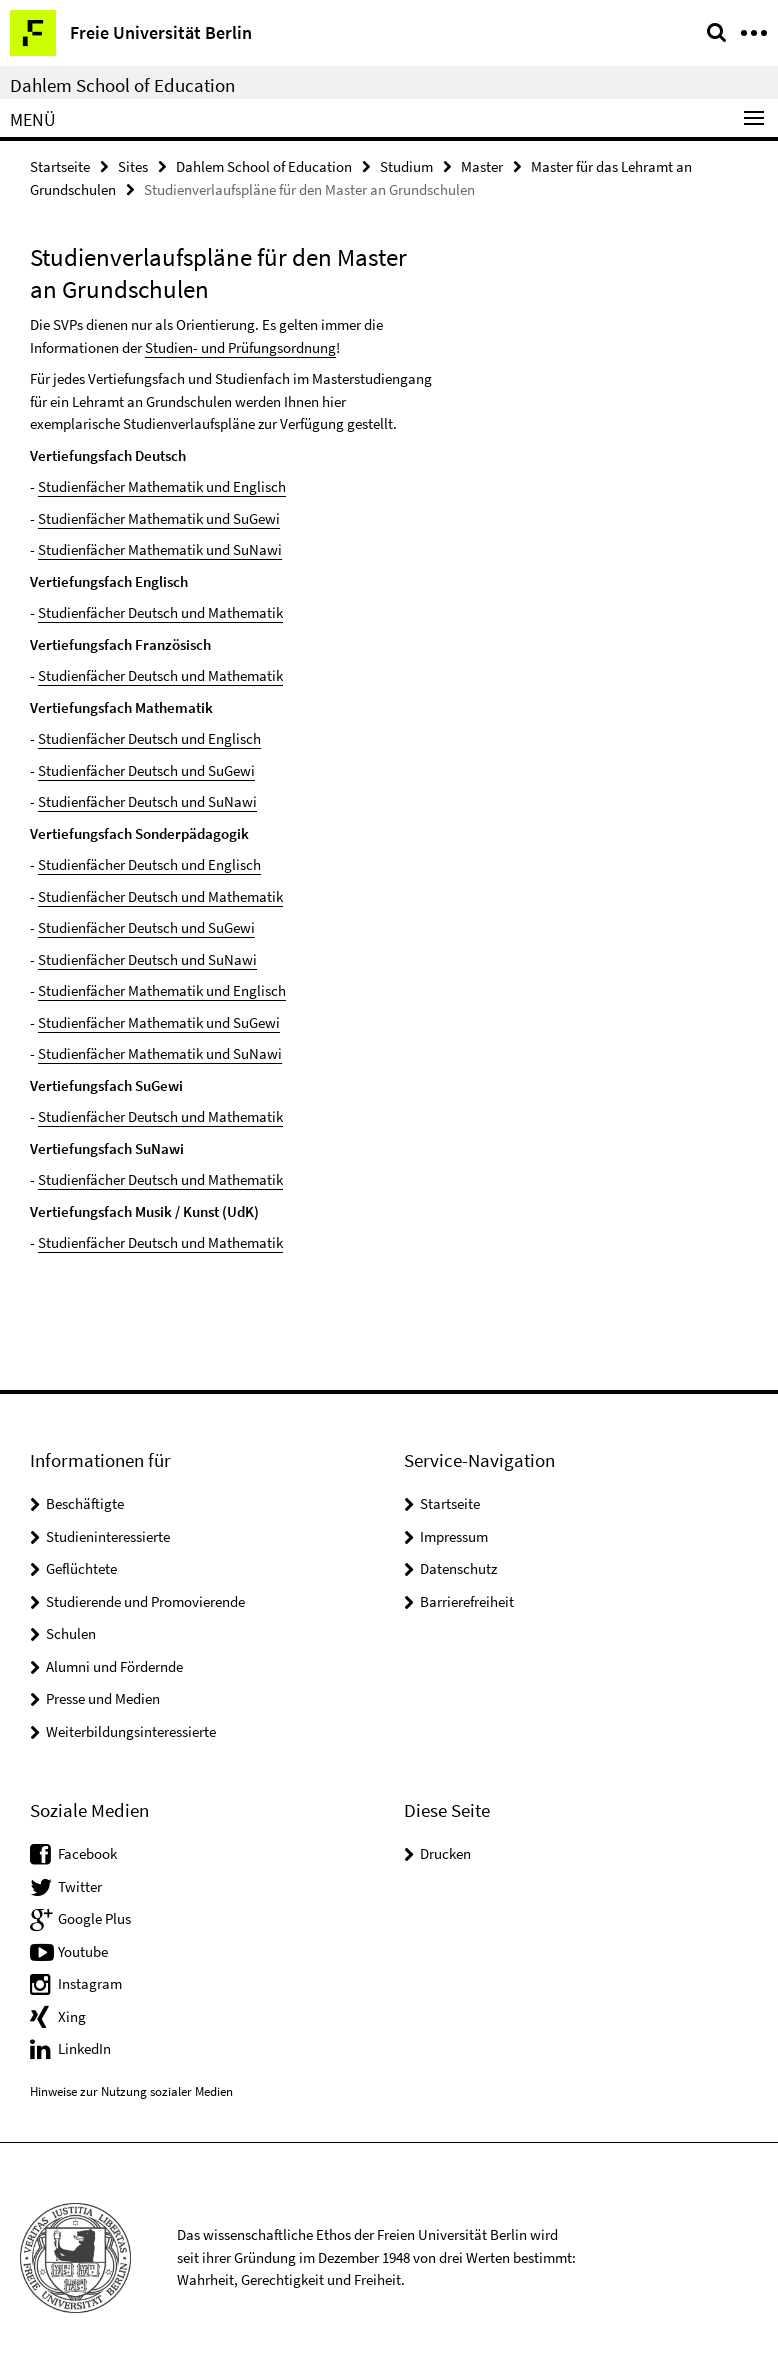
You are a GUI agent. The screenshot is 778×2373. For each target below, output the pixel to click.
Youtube (83, 1951)
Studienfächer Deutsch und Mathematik (160, 612)
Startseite (60, 166)
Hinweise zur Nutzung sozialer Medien (131, 2091)
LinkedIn (84, 2048)
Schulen (71, 1633)
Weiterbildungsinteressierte (131, 1731)
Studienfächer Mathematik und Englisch (162, 486)
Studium (406, 166)
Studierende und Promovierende (145, 1601)
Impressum (454, 1536)
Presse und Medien (103, 1698)
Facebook (87, 1853)
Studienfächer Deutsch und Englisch (149, 738)
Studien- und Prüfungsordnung (240, 347)
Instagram (90, 1983)
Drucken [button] (445, 1853)
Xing (72, 2016)
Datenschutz (458, 1568)
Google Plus (94, 1918)
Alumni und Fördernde (114, 1666)
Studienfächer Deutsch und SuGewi (146, 770)
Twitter (80, 1886)
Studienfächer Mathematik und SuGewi (159, 518)
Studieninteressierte (108, 1536)
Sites (133, 166)
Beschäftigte (85, 1503)
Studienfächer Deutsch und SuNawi (147, 801)
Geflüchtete (81, 1568)
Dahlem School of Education (122, 85)
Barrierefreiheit (467, 1601)
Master (482, 166)
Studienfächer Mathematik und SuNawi (160, 549)
